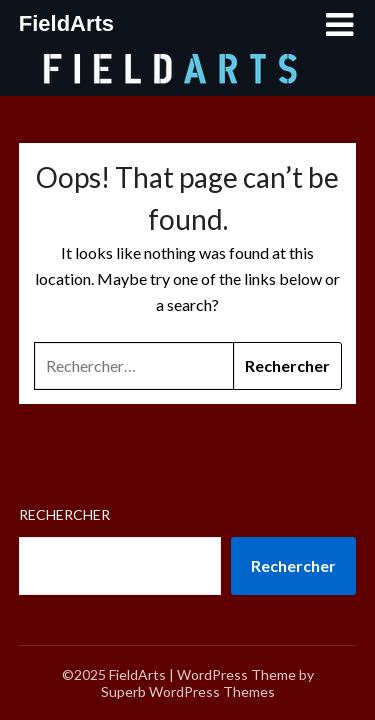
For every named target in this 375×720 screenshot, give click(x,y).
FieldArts (66, 23)
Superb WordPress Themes (188, 691)
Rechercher (64, 514)
